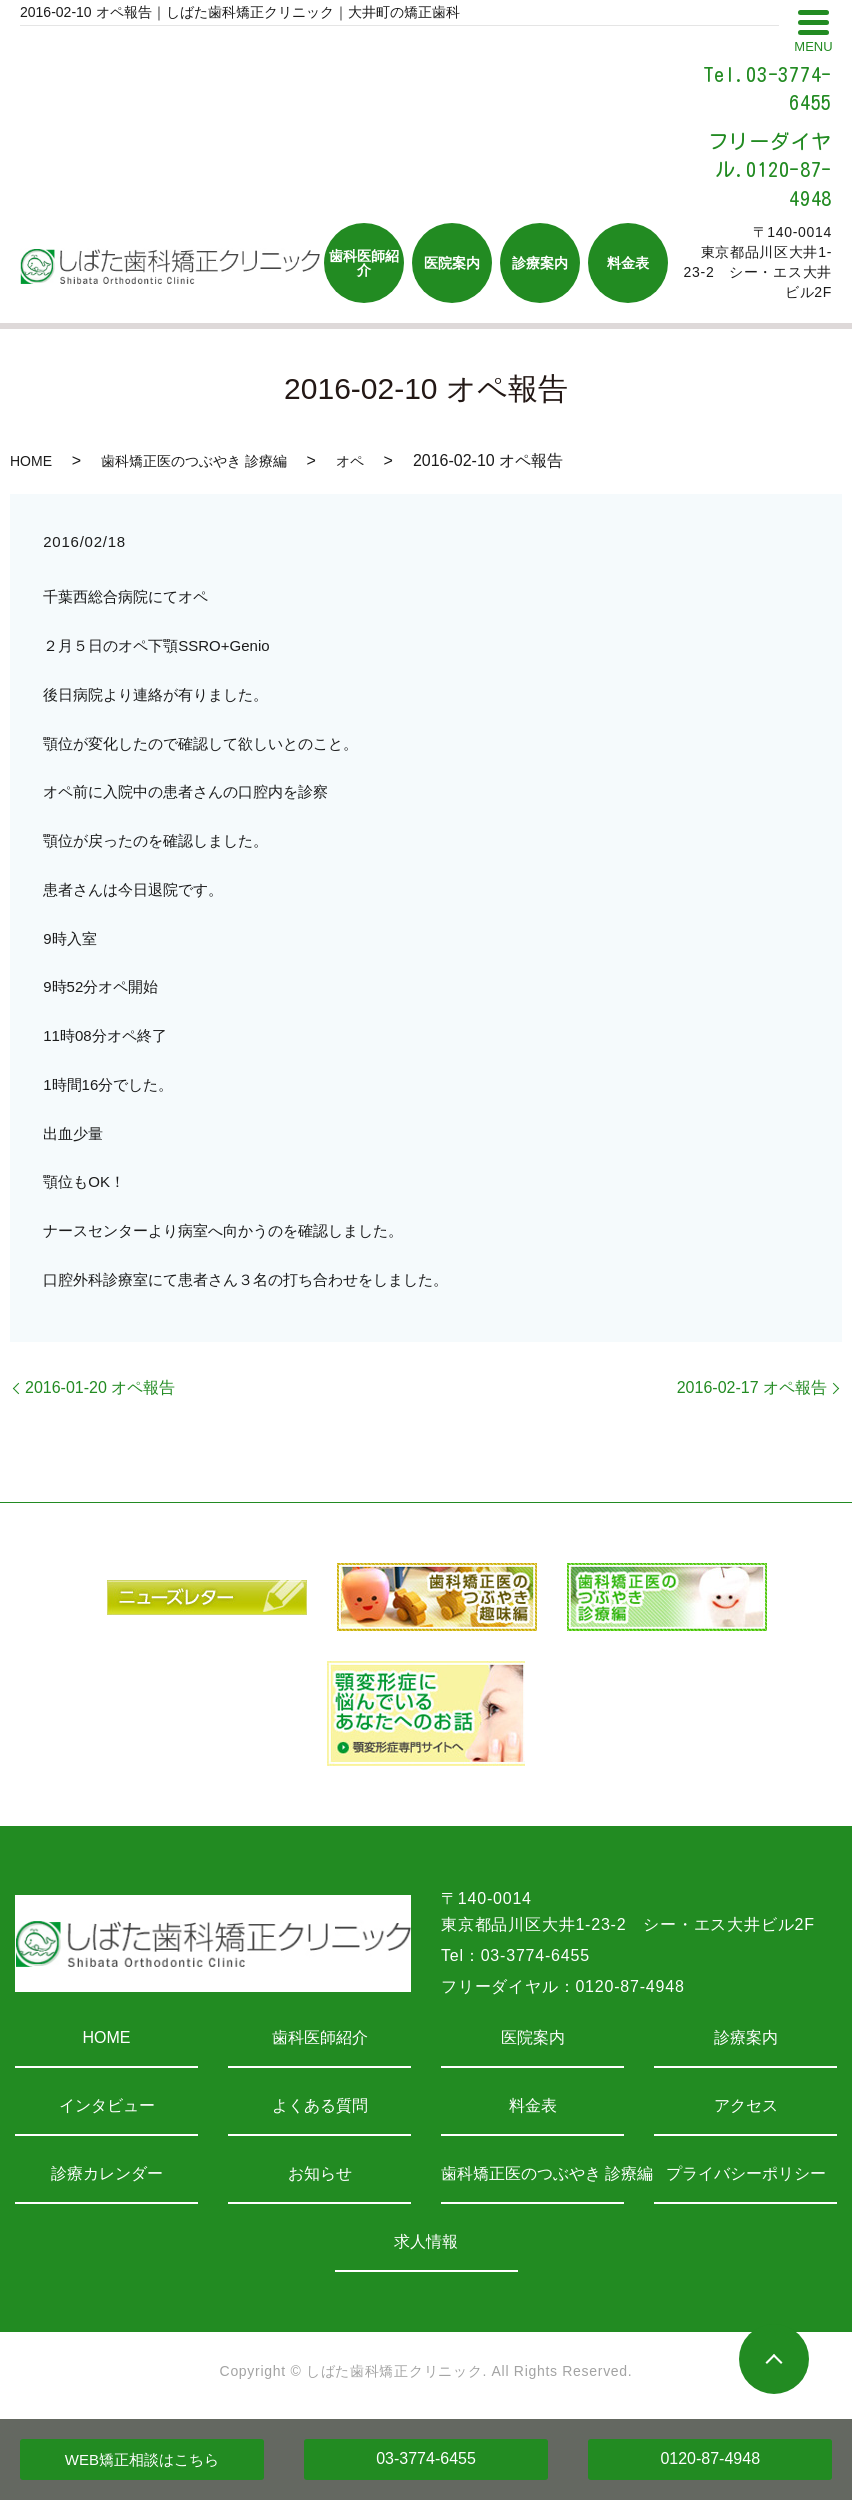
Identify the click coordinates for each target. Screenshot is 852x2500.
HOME (31, 461)
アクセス (746, 2105)
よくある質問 (320, 2105)
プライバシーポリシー (746, 2173)
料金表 (533, 2105)
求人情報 (426, 2241)
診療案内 (746, 2037)
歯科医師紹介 (320, 2037)
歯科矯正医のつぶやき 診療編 (194, 461)
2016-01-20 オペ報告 (100, 1387)
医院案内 (533, 2037)
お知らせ (320, 2173)
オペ (350, 461)
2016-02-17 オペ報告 (752, 1387)
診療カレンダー (107, 2173)
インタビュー (107, 2105)
